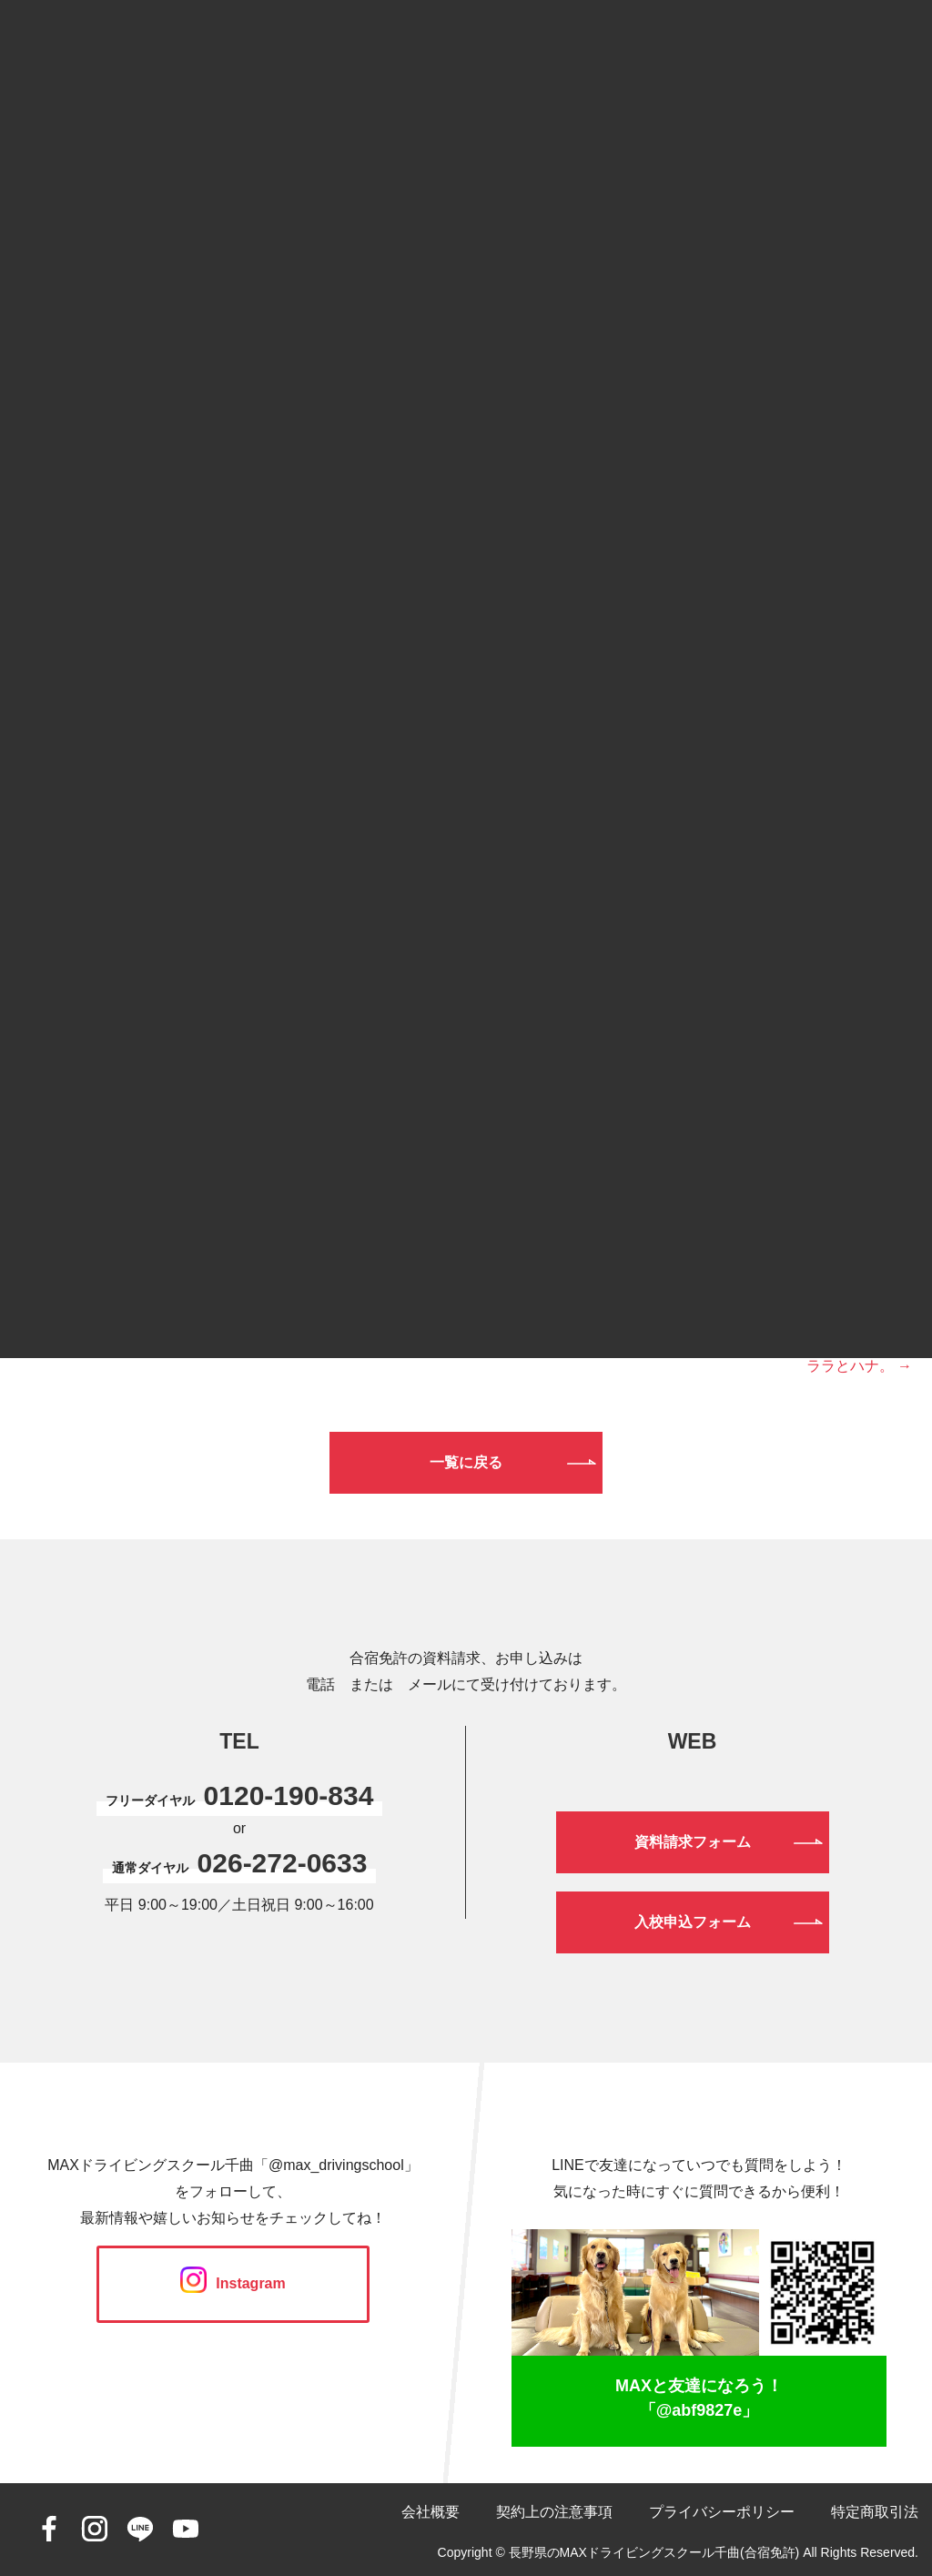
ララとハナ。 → (859, 1366)
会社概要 (430, 2512)
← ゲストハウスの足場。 (102, 1335)
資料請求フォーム (692, 1842)
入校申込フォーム (692, 1922)
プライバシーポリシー (722, 2512)
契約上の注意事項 (554, 2512)
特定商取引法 (874, 2512)
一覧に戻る (466, 1462)
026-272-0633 (283, 1863)
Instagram (232, 2283)
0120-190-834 (289, 1795)
